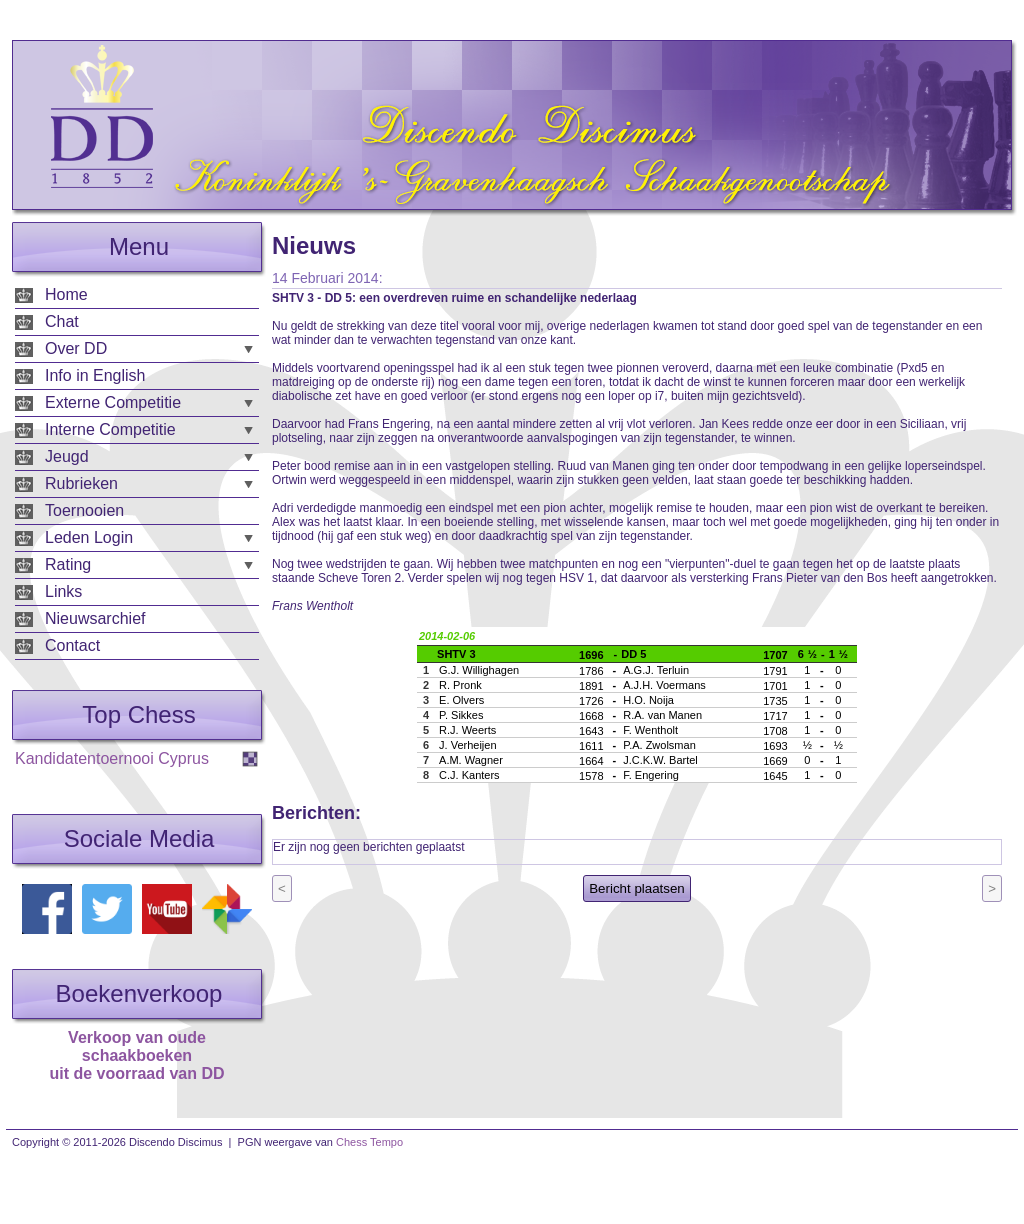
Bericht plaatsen (637, 888)
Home (66, 294)
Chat (62, 321)
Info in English (95, 375)
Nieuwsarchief (95, 618)
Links (63, 591)
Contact (72, 645)
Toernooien (84, 510)
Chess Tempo (369, 1142)
